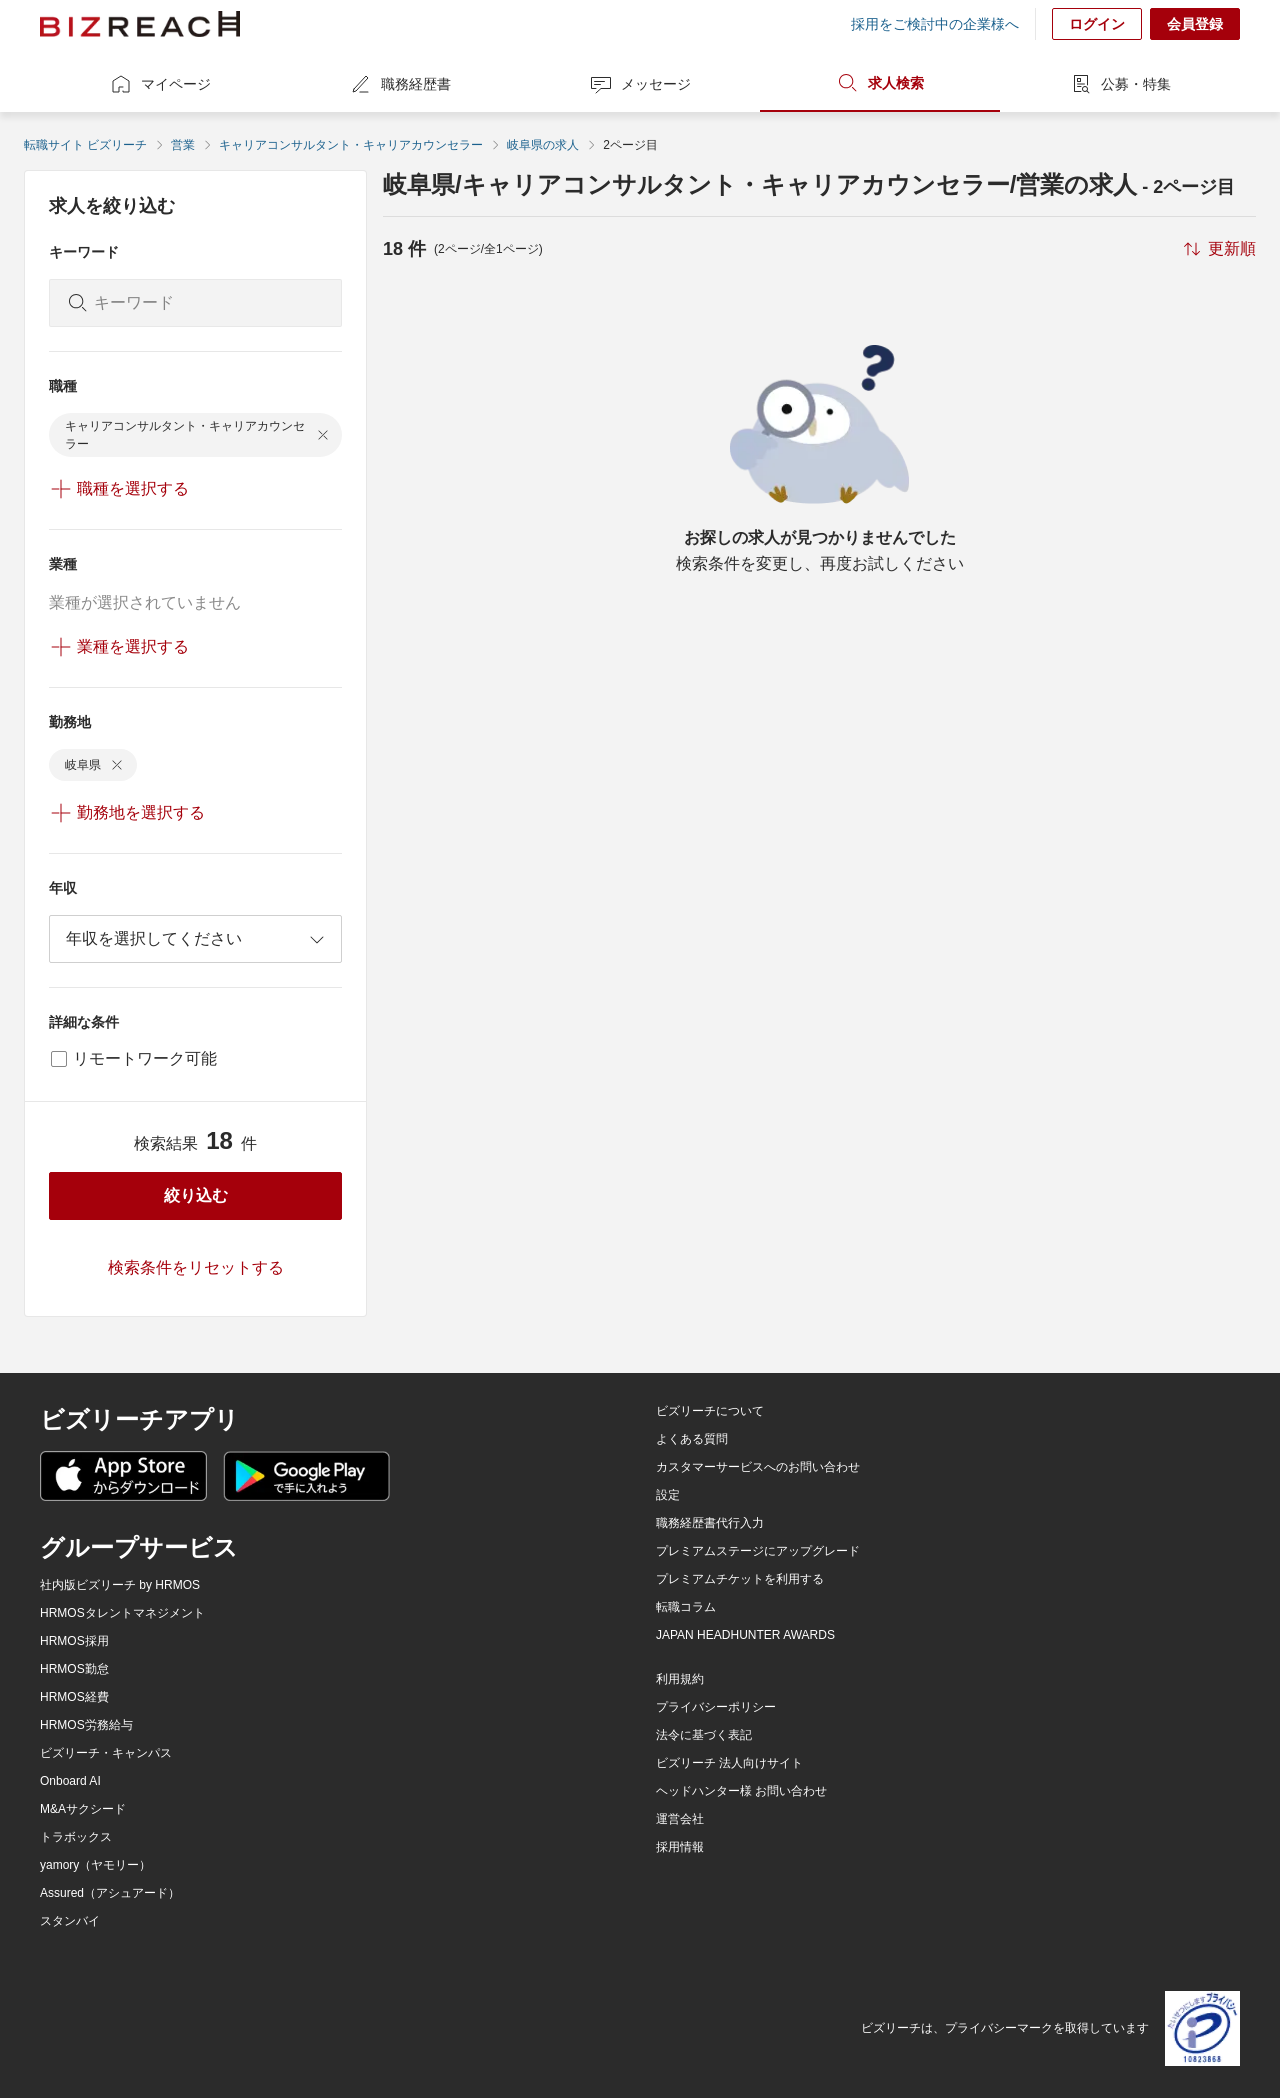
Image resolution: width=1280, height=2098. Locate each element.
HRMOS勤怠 (74, 1669)
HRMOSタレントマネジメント (122, 1613)
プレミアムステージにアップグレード (758, 1551)
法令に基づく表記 (704, 1735)
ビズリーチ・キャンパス (106, 1753)
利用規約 (680, 1679)
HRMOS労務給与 (86, 1725)
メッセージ (640, 84)
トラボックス (76, 1837)
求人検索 (880, 83)
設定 (668, 1495)
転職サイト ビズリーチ (85, 145)
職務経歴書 (400, 84)
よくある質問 (692, 1439)
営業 (183, 145)
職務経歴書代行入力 (710, 1523)
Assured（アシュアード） (110, 1893)
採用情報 (680, 1847)
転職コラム (686, 1607)
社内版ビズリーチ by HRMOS (120, 1585)
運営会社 (680, 1819)
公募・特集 (1120, 84)
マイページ (160, 84)
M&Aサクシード (83, 1809)
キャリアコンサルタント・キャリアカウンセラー (351, 145)
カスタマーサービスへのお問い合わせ (758, 1467)
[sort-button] (1218, 249)
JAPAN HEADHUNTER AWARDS (745, 1635)
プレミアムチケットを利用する (740, 1579)
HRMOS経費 (74, 1697)
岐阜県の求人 (543, 145)
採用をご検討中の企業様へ (935, 24)
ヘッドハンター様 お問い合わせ (741, 1791)
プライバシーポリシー (716, 1707)
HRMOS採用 (74, 1641)
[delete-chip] (323, 435)
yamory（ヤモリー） (95, 1865)
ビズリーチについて (710, 1411)
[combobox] (195, 939)
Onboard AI (70, 1781)
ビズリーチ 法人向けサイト (729, 1763)
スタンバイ (70, 1921)
